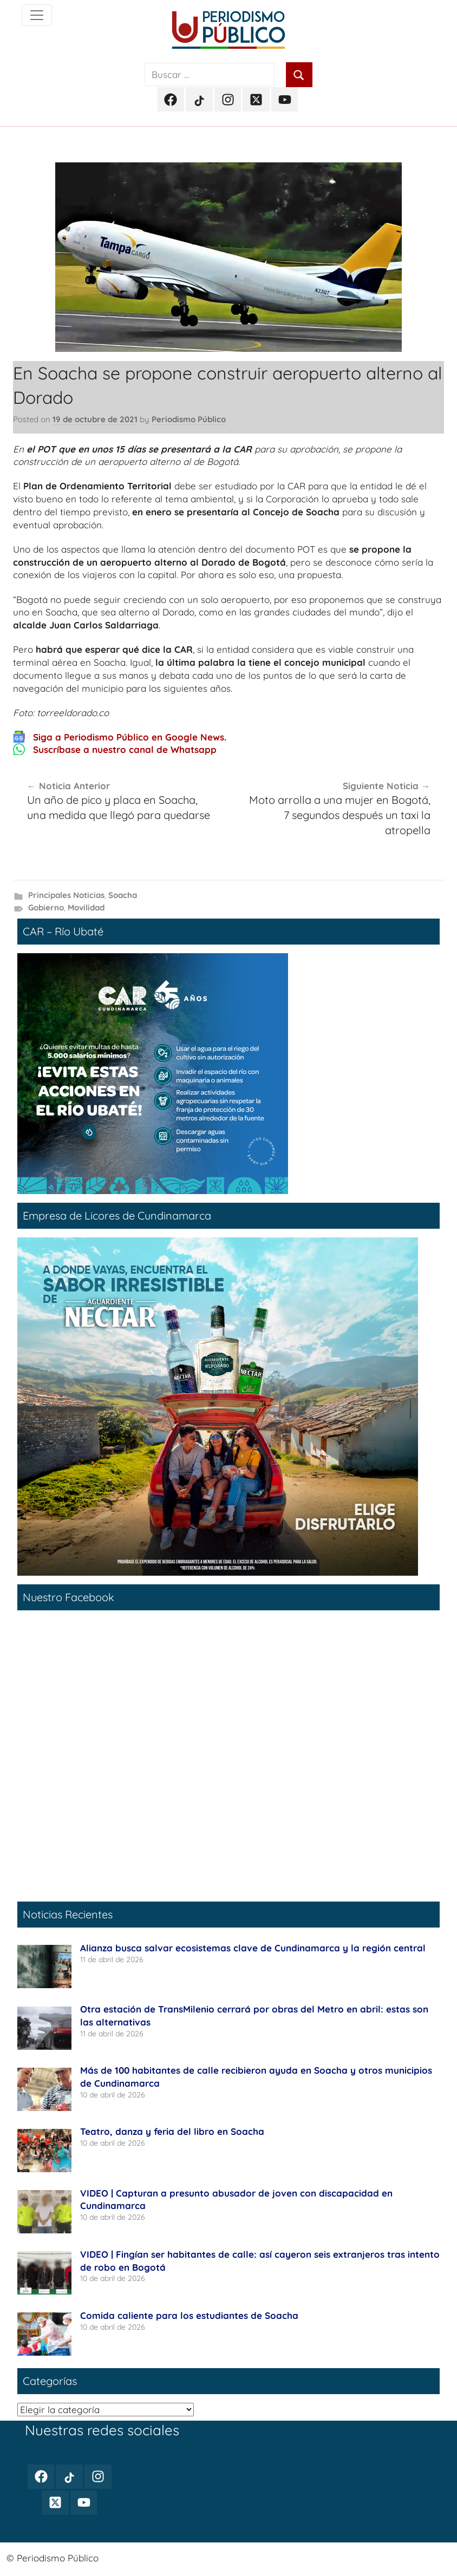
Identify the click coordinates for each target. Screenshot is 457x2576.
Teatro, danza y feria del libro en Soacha (173, 2131)
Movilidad (86, 907)
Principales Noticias (66, 895)
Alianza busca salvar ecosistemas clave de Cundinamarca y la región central (253, 1948)
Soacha (122, 895)
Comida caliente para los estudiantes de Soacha (189, 2315)
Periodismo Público (189, 419)
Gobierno (46, 907)
